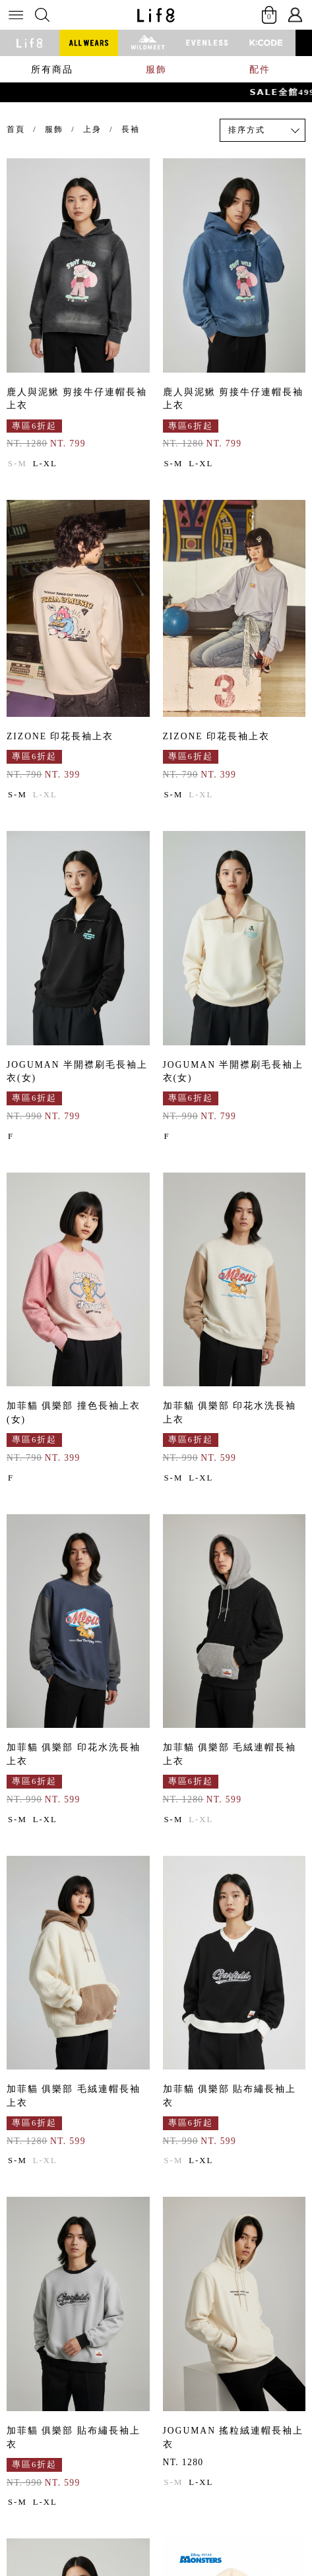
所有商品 (52, 69)
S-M (17, 463)
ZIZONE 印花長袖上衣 (60, 736)
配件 (259, 69)
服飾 (156, 69)
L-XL (45, 463)
